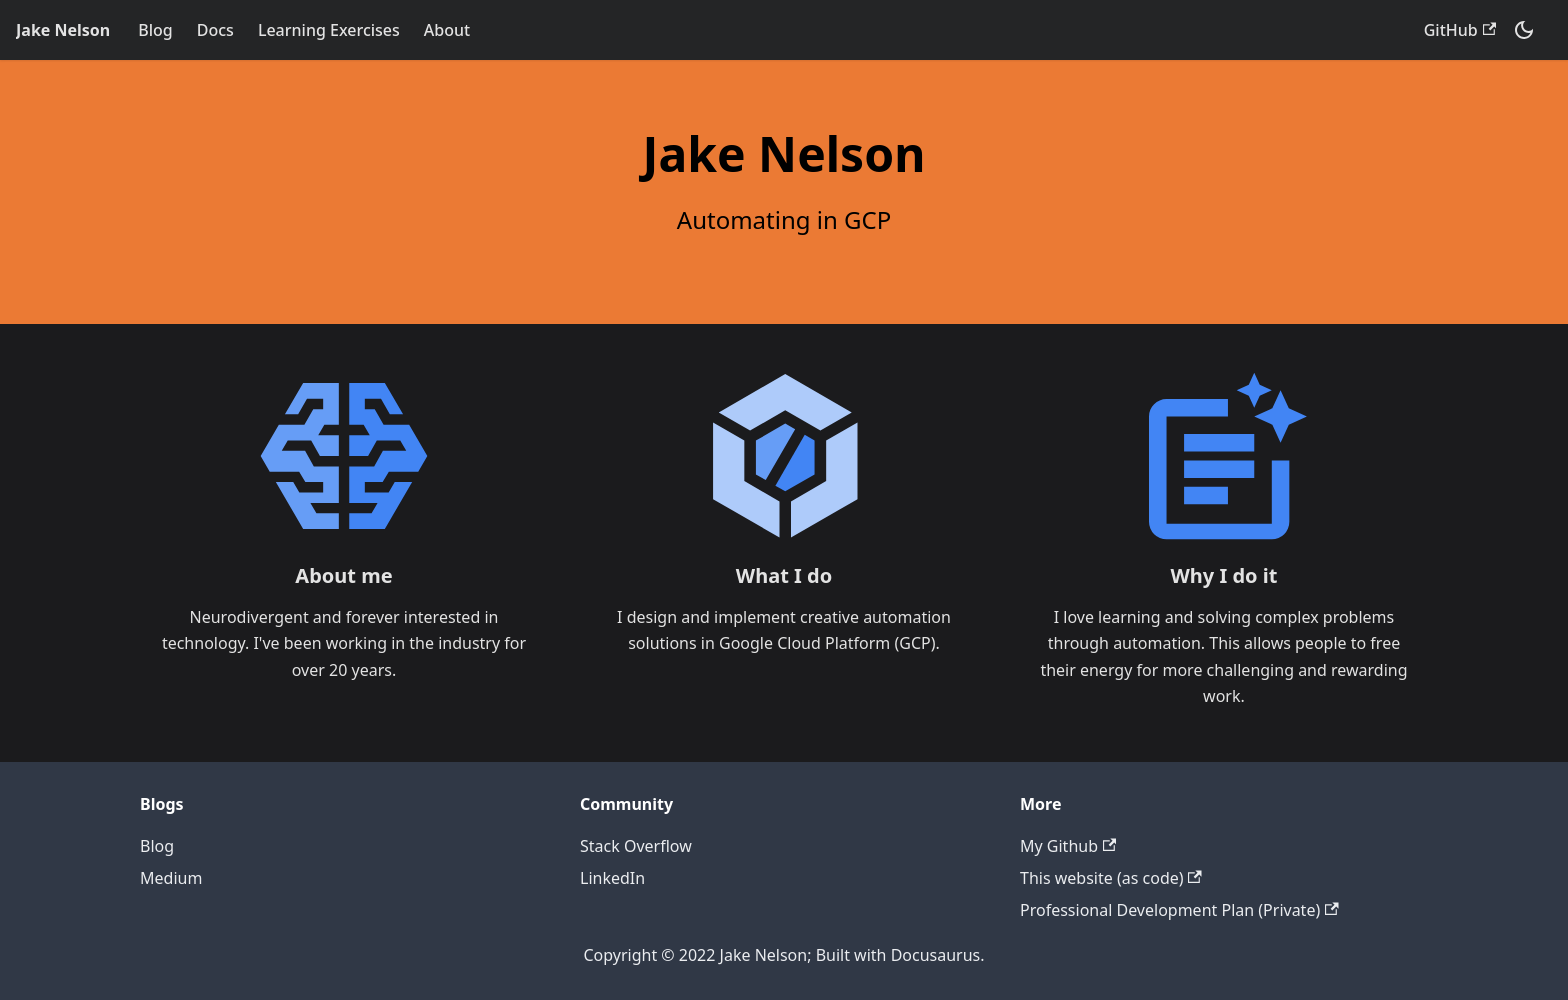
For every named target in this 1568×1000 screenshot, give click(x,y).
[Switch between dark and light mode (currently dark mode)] (1524, 30)
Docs (215, 30)
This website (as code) (1111, 878)
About (447, 30)
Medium (171, 878)
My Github (1068, 846)
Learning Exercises (329, 30)
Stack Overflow (636, 846)
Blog (155, 30)
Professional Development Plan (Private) (1179, 910)
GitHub (1460, 30)
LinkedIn (612, 878)
